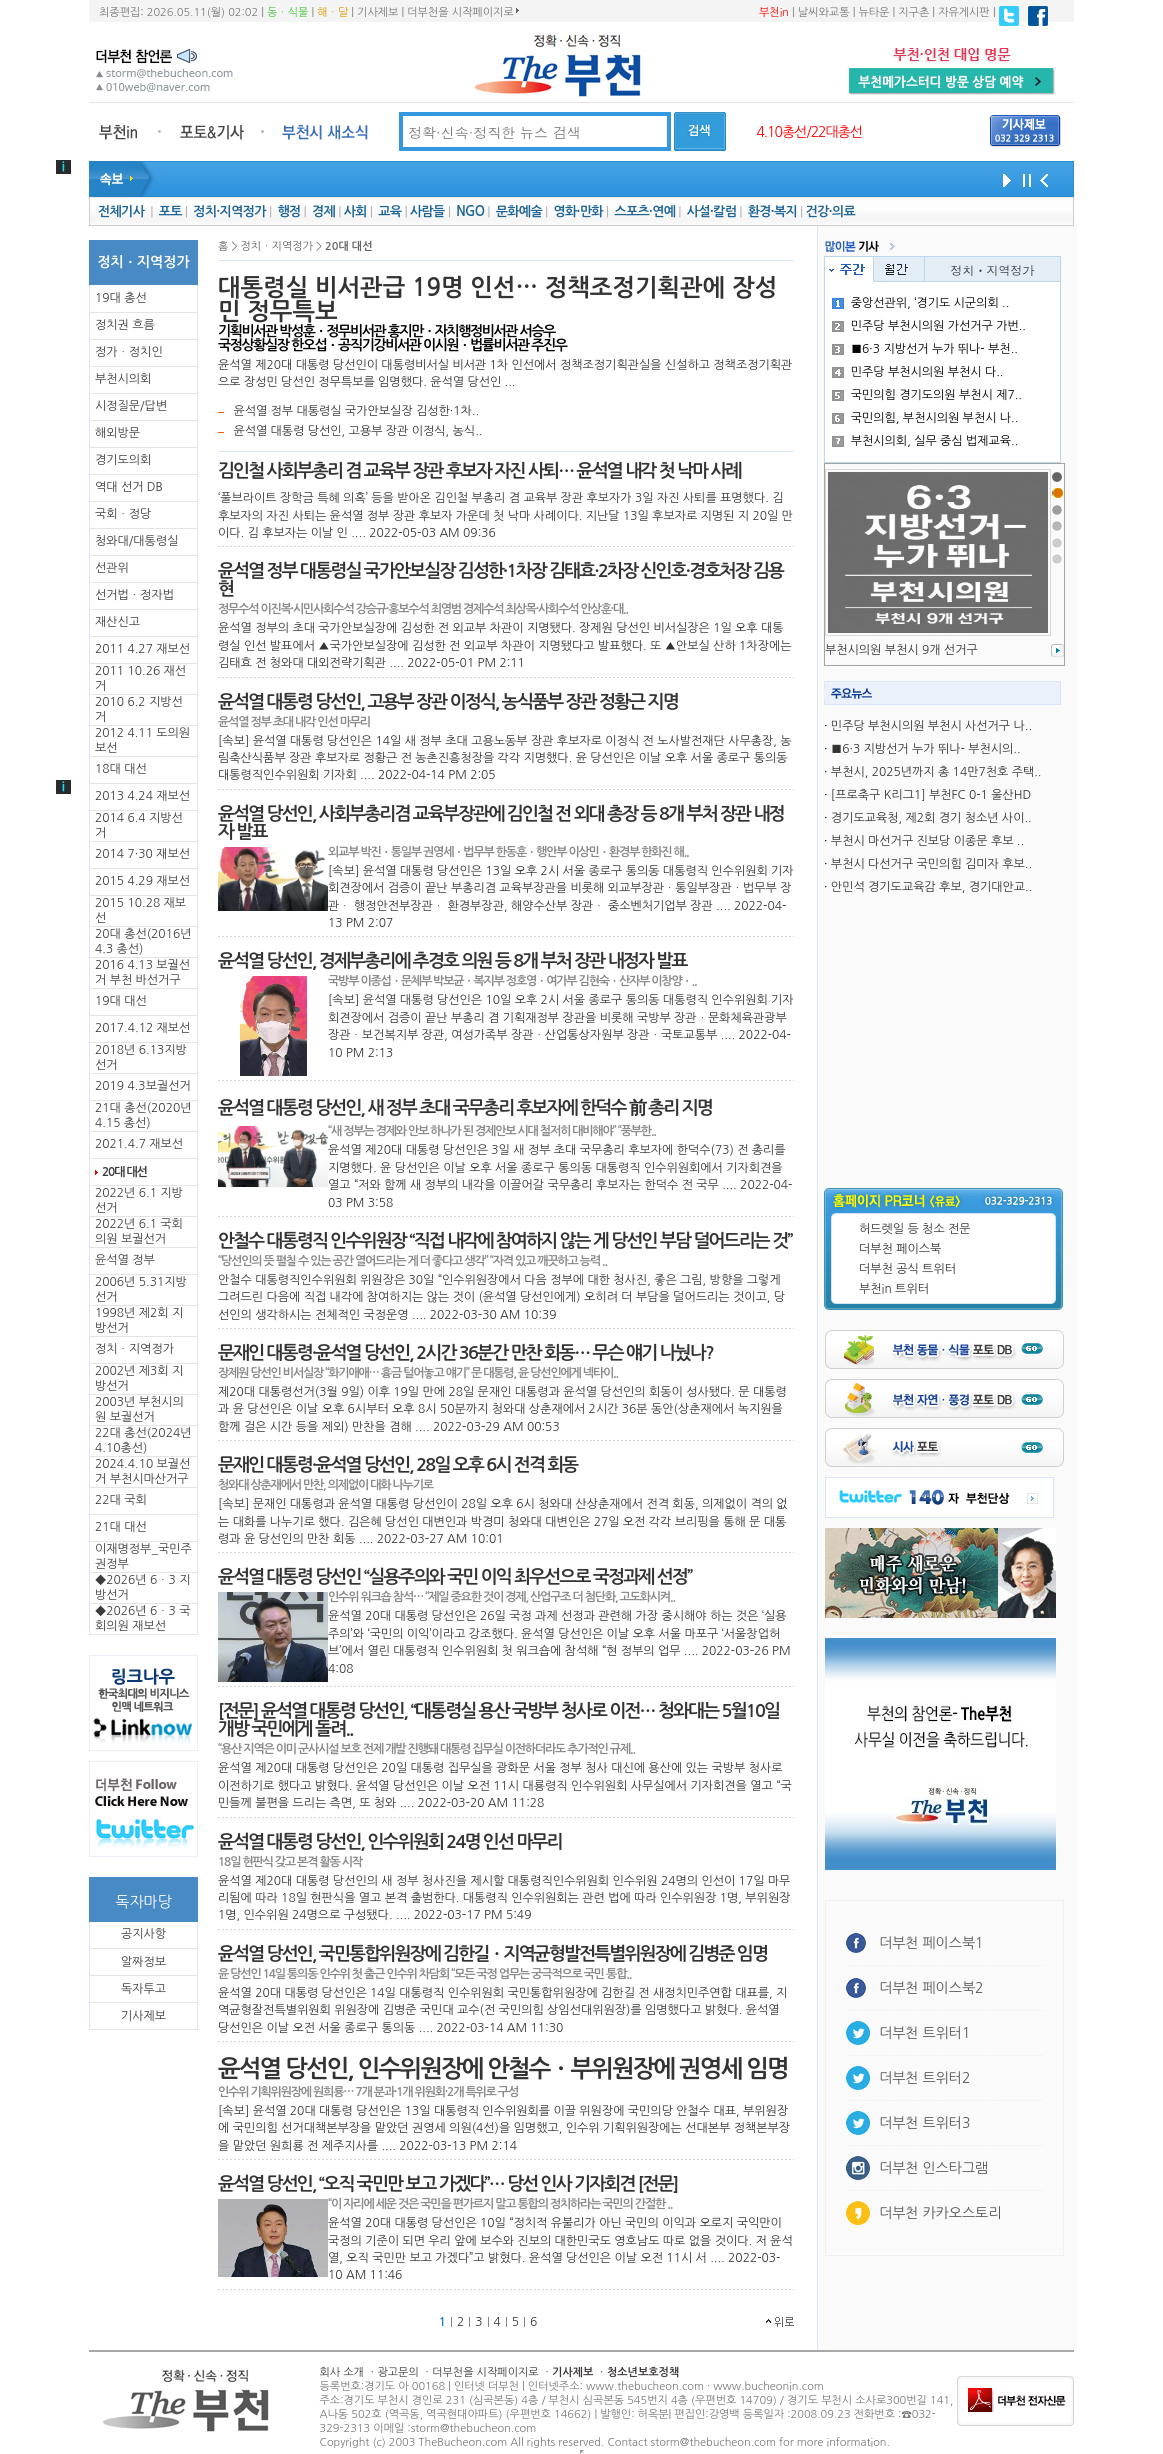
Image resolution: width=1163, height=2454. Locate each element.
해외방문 (117, 433)
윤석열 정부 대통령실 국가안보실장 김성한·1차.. (356, 411)
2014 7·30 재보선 (142, 854)
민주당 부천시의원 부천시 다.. (918, 372)
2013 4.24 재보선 (142, 796)
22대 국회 (121, 1500)
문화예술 (519, 211)
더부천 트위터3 (924, 2123)
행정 (288, 211)
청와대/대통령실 (136, 541)
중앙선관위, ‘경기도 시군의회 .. (921, 303)
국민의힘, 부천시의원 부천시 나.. (925, 418)
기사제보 (377, 12)
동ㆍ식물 (287, 12)
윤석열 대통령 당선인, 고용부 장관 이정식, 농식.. (357, 431)
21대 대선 (121, 1527)
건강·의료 (830, 211)
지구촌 (913, 12)
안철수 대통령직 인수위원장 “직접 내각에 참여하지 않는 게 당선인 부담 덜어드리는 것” (505, 1241)
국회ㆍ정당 (123, 514)
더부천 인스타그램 (933, 2168)
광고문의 (397, 2372)
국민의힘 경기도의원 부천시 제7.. (927, 395)
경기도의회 (123, 460)
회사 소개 (342, 2372)
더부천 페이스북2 (931, 1988)
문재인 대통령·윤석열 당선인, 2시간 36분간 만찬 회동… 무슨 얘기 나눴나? (465, 1353)
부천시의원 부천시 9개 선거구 (901, 650)
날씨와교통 (824, 12)
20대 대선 (124, 1172)
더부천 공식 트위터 (907, 1269)
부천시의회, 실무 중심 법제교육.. (925, 441)
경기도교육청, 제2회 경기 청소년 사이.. (931, 818)
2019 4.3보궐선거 (143, 1086)
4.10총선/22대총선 (809, 132)
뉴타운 (873, 12)
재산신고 (117, 622)
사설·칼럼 (711, 211)
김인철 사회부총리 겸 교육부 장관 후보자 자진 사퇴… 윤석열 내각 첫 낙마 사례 (479, 471)
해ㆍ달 (332, 12)
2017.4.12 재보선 (142, 1028)
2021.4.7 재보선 (139, 1144)
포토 (170, 211)
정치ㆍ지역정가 (134, 1349)
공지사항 (143, 1934)
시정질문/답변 (131, 406)
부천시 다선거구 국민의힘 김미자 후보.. (931, 864)
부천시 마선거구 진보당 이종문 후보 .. (927, 841)
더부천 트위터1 (924, 2033)
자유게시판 (964, 12)
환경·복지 (772, 211)
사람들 (427, 211)
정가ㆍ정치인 (129, 352)
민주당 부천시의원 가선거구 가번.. (929, 326)
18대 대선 (121, 769)
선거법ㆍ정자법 (134, 595)
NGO (470, 211)
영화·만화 (577, 211)
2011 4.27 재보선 (142, 649)
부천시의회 (123, 379)
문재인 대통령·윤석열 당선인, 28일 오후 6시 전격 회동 (397, 1465)
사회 (355, 211)
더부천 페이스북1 (931, 1943)
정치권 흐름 (125, 325)
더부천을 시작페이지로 (462, 12)
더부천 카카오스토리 (940, 2213)
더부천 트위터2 (924, 2078)
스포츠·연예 (644, 211)
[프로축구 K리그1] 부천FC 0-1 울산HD (931, 795)
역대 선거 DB (129, 487)
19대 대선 (121, 1001)
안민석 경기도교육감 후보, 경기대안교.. (931, 887)
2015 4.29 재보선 (142, 881)
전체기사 (121, 211)
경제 (323, 211)
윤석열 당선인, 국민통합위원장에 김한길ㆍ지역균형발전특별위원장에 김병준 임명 (492, 1954)
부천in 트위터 (894, 1289)
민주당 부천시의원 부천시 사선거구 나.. (931, 726)
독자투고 (143, 1989)
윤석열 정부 (125, 1260)
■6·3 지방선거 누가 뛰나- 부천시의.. (926, 749)
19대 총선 (121, 298)
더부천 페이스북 (900, 1249)
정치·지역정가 (229, 211)
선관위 (112, 568)
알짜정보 (143, 1962)
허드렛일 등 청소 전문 (915, 1229)
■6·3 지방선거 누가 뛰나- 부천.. (925, 349)
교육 (389, 211)
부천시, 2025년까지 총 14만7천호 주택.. (936, 772)
